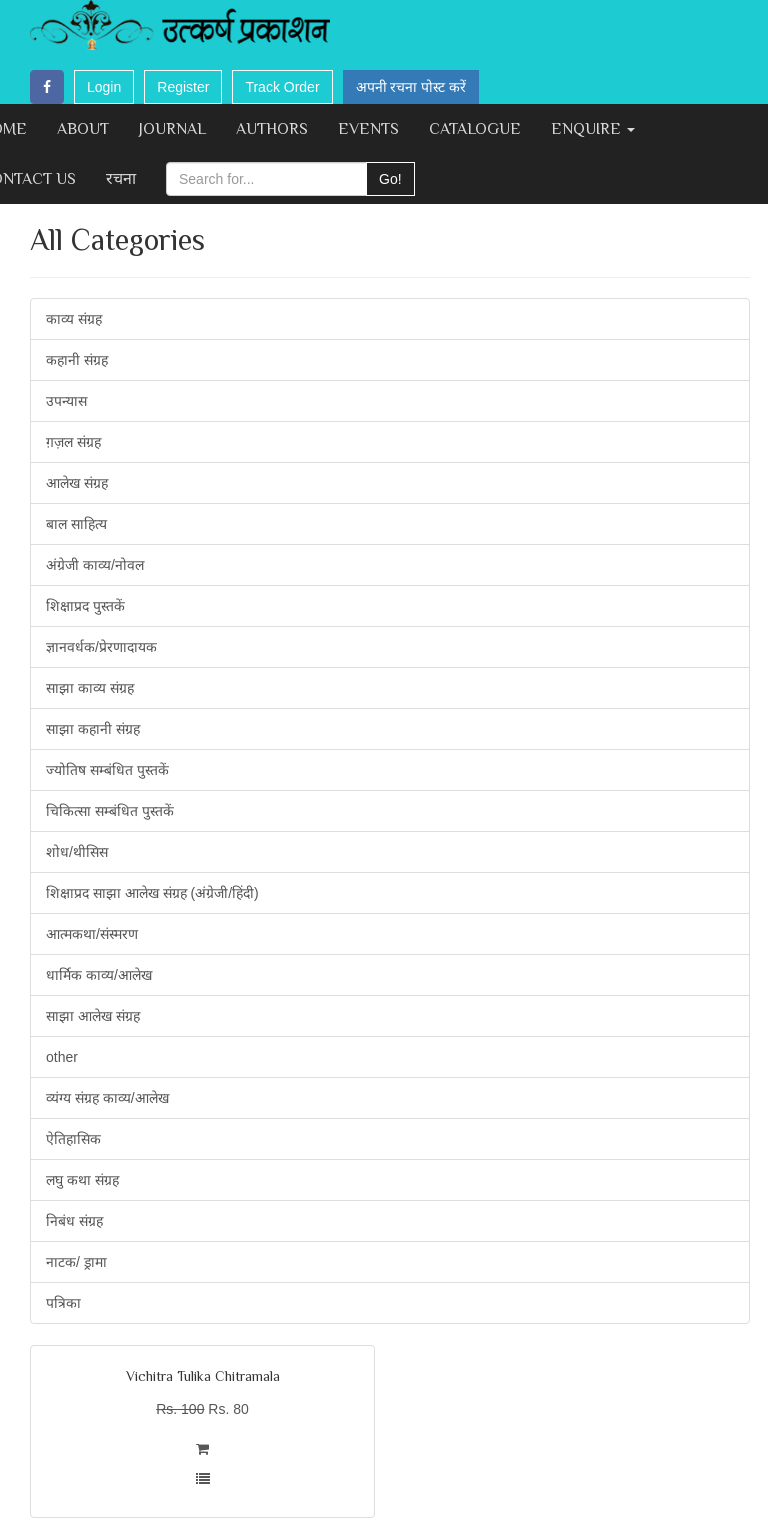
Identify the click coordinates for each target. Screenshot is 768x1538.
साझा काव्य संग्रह (90, 688)
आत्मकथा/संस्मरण (92, 934)
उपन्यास (66, 401)
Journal (172, 129)
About (83, 129)
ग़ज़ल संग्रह (73, 442)
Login (104, 87)
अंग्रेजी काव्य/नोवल (95, 565)
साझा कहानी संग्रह (93, 729)
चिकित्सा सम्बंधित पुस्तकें (110, 811)
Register (183, 87)
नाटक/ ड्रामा (76, 1262)
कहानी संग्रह (77, 360)
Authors (272, 129)
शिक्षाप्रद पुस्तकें (85, 606)
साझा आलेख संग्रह (93, 1016)
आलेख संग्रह (77, 483)
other (62, 1057)
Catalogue (475, 129)
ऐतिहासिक (73, 1139)
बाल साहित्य (76, 524)
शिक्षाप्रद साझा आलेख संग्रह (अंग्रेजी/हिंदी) (152, 893)
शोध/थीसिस (77, 852)
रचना (121, 179)
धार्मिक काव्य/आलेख (99, 975)
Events (368, 129)
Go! (390, 179)
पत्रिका (63, 1303)
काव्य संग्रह (74, 319)
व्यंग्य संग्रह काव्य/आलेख (107, 1098)
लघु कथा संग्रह (82, 1180)
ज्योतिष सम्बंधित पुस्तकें (107, 770)
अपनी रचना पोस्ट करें (411, 87)
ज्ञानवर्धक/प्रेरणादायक (101, 647)
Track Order (282, 87)
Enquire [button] (593, 129)
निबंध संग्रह (74, 1221)
